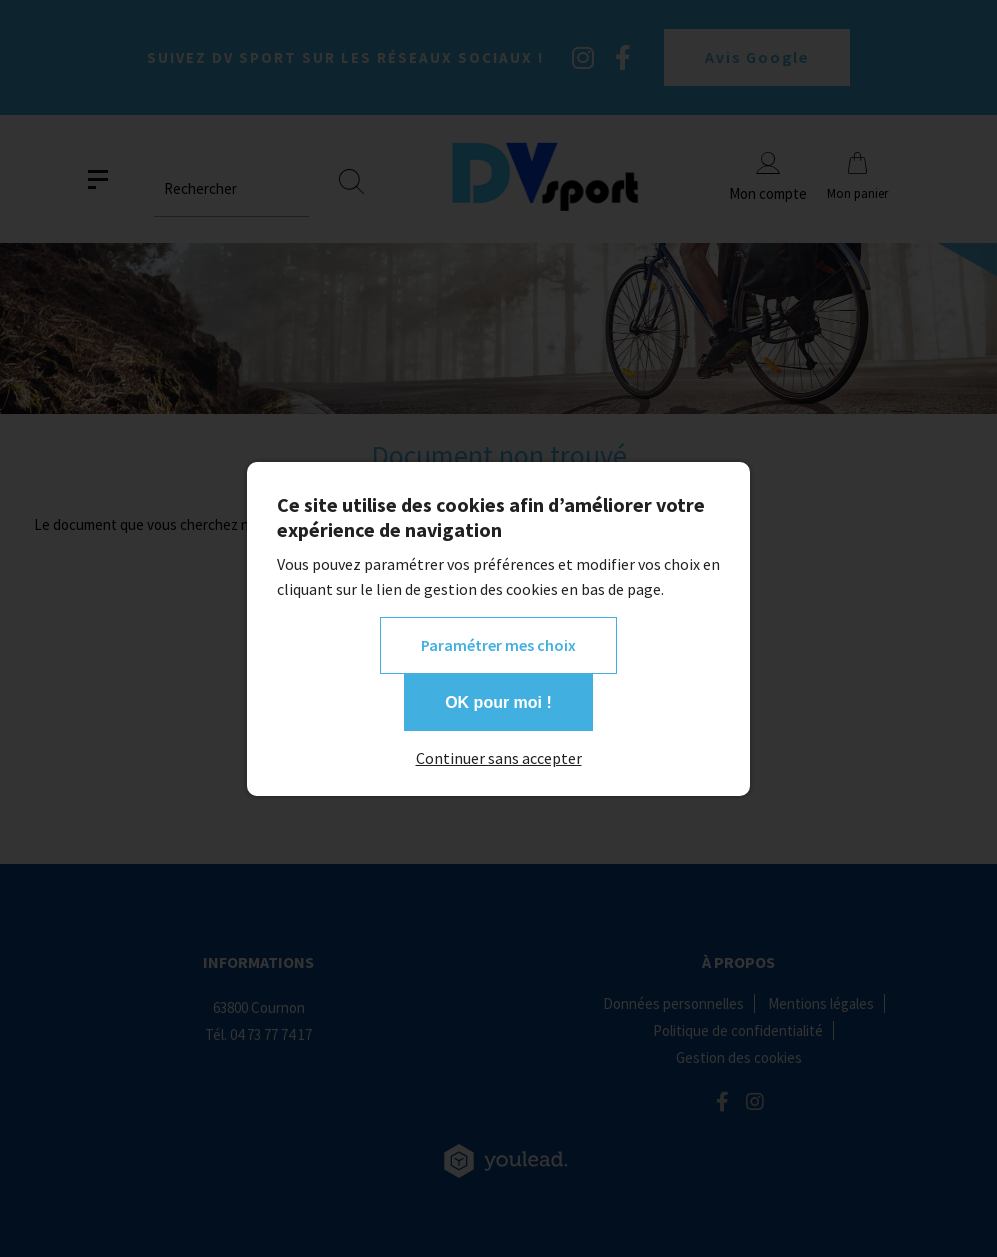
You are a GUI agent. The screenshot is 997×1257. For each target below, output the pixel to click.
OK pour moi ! (498, 702)
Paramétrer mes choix (498, 645)
